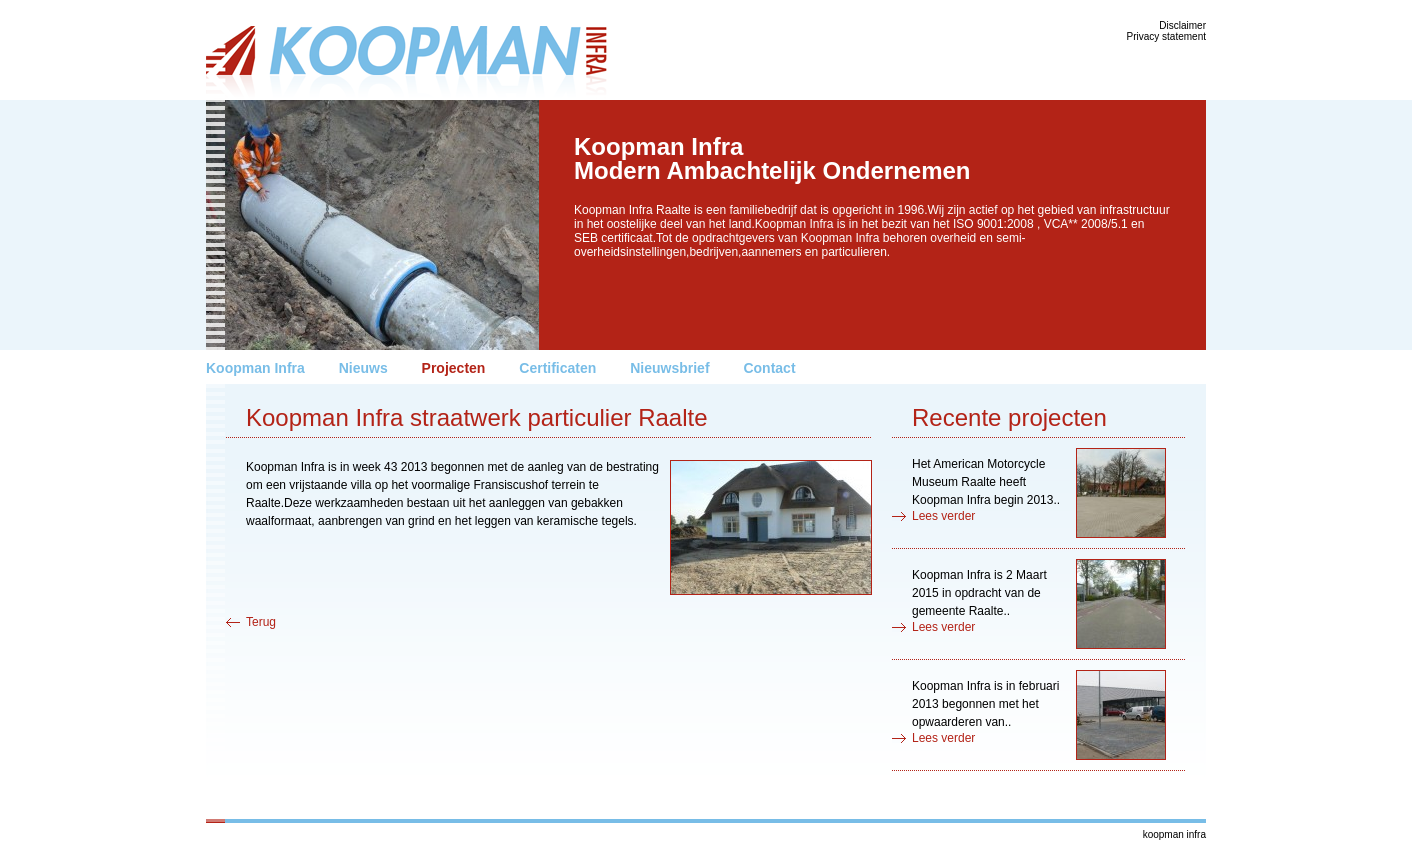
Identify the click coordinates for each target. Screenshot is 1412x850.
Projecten (454, 368)
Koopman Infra (255, 368)
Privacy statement (1166, 36)
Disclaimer (1182, 25)
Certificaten (557, 368)
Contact (769, 368)
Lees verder (943, 516)
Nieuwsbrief (669, 368)
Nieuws (363, 368)
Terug (261, 622)
